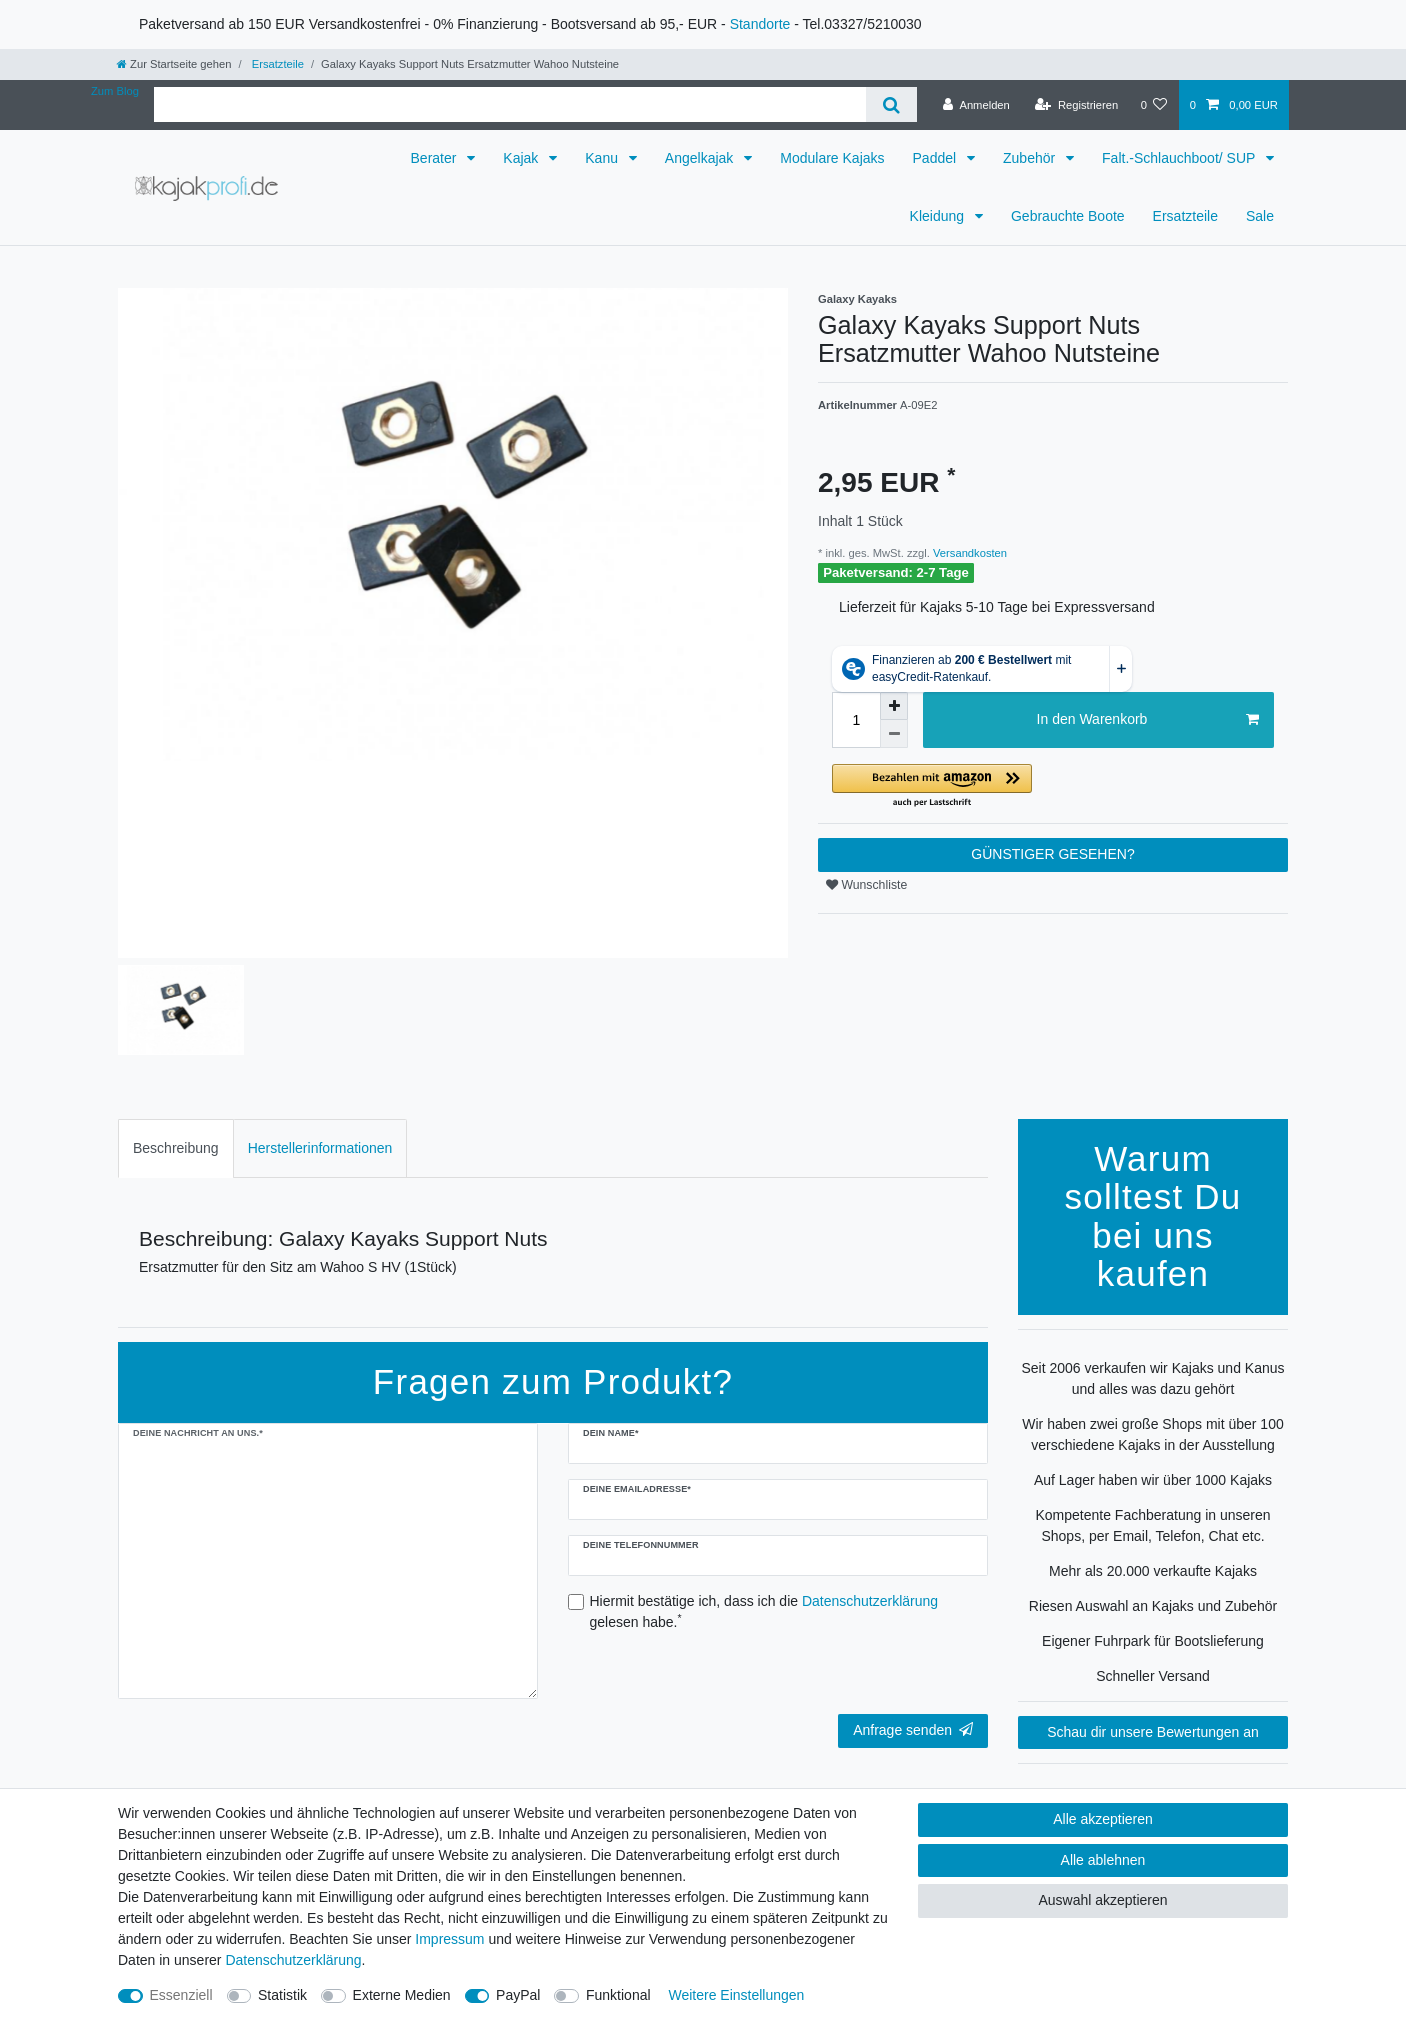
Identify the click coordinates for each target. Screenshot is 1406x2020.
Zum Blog (115, 91)
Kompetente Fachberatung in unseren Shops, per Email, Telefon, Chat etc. (1152, 1525)
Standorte (760, 24)
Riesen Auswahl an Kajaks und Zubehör (1153, 1606)
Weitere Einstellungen (736, 1995)
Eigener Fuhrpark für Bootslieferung (1153, 1641)
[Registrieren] (1076, 105)
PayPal (518, 1995)
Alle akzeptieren (1103, 1819)
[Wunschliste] (1153, 105)
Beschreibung (176, 1148)
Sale (1260, 216)
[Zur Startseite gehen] (174, 64)
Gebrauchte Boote (1068, 216)
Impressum (449, 1939)
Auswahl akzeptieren (1102, 1900)
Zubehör (1031, 158)
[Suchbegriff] (510, 104)
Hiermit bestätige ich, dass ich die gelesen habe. (764, 1611)
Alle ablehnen (1103, 1860)
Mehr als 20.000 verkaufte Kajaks (1153, 1571)
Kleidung (939, 216)
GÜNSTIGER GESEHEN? (1052, 854)
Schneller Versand (1153, 1676)
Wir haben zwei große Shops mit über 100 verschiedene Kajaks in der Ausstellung (1152, 1434)
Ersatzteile (276, 64)
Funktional (618, 1995)
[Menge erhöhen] (894, 706)
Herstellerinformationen (320, 1148)
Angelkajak (701, 158)
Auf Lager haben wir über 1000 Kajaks (1153, 1480)
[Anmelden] (976, 105)
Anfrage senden (913, 1730)
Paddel (936, 158)
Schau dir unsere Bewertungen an (1153, 1732)
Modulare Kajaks (832, 158)
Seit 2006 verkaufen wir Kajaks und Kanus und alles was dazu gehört (1152, 1378)
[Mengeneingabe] (856, 720)
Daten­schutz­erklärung (293, 1960)
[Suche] (891, 104)
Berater (436, 158)
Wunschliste (866, 885)
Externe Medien (402, 1995)
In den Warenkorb (1148, 720)
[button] (1053, 786)
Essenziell (181, 1995)
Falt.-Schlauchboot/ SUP (1180, 158)
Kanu (603, 158)
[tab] (176, 1148)
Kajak (522, 158)
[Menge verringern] (894, 734)
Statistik (282, 1995)
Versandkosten (968, 553)
